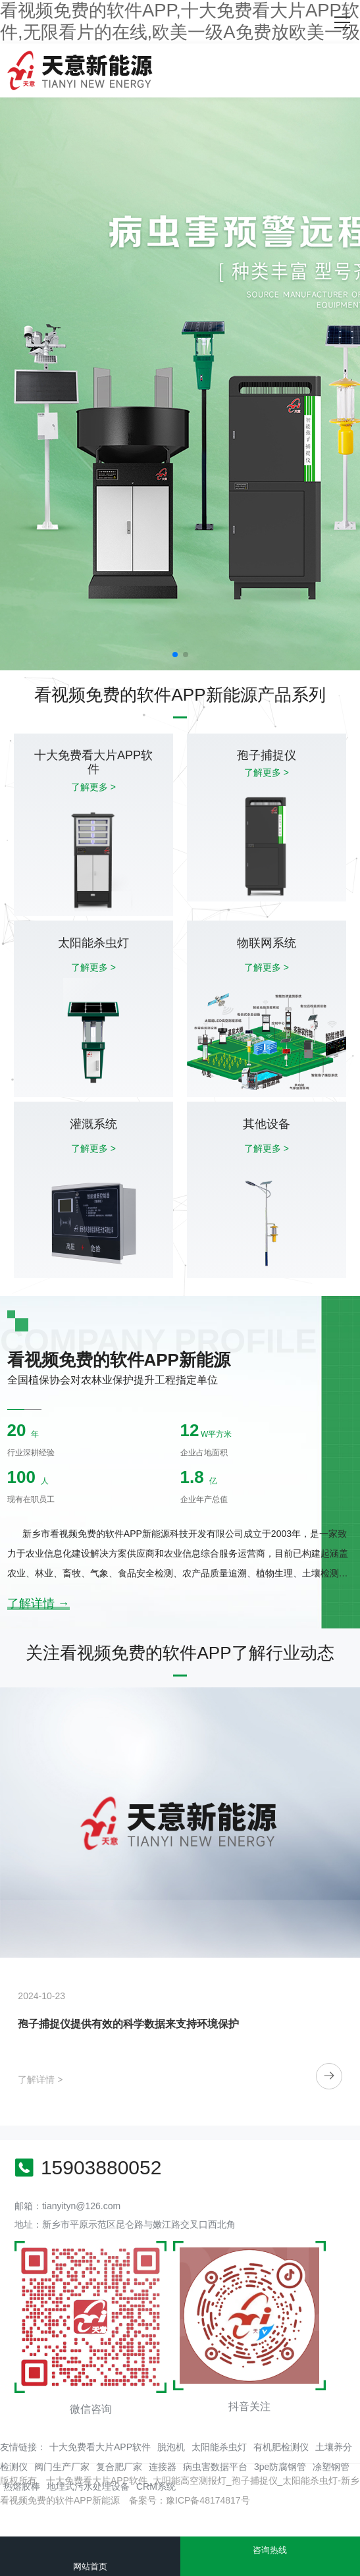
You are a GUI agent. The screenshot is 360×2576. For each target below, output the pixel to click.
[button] (175, 654)
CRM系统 (156, 2486)
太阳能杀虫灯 (219, 2447)
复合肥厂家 (119, 2466)
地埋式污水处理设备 (88, 2486)
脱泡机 (171, 2447)
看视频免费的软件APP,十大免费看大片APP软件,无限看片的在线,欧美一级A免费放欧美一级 (180, 21)
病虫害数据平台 (215, 2466)
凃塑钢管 (331, 2466)
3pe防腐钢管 (280, 2466)
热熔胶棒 (21, 2486)
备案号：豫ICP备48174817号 (189, 2500)
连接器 (162, 2466)
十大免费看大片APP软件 (100, 2447)
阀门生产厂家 (62, 2466)
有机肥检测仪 (281, 2447)
